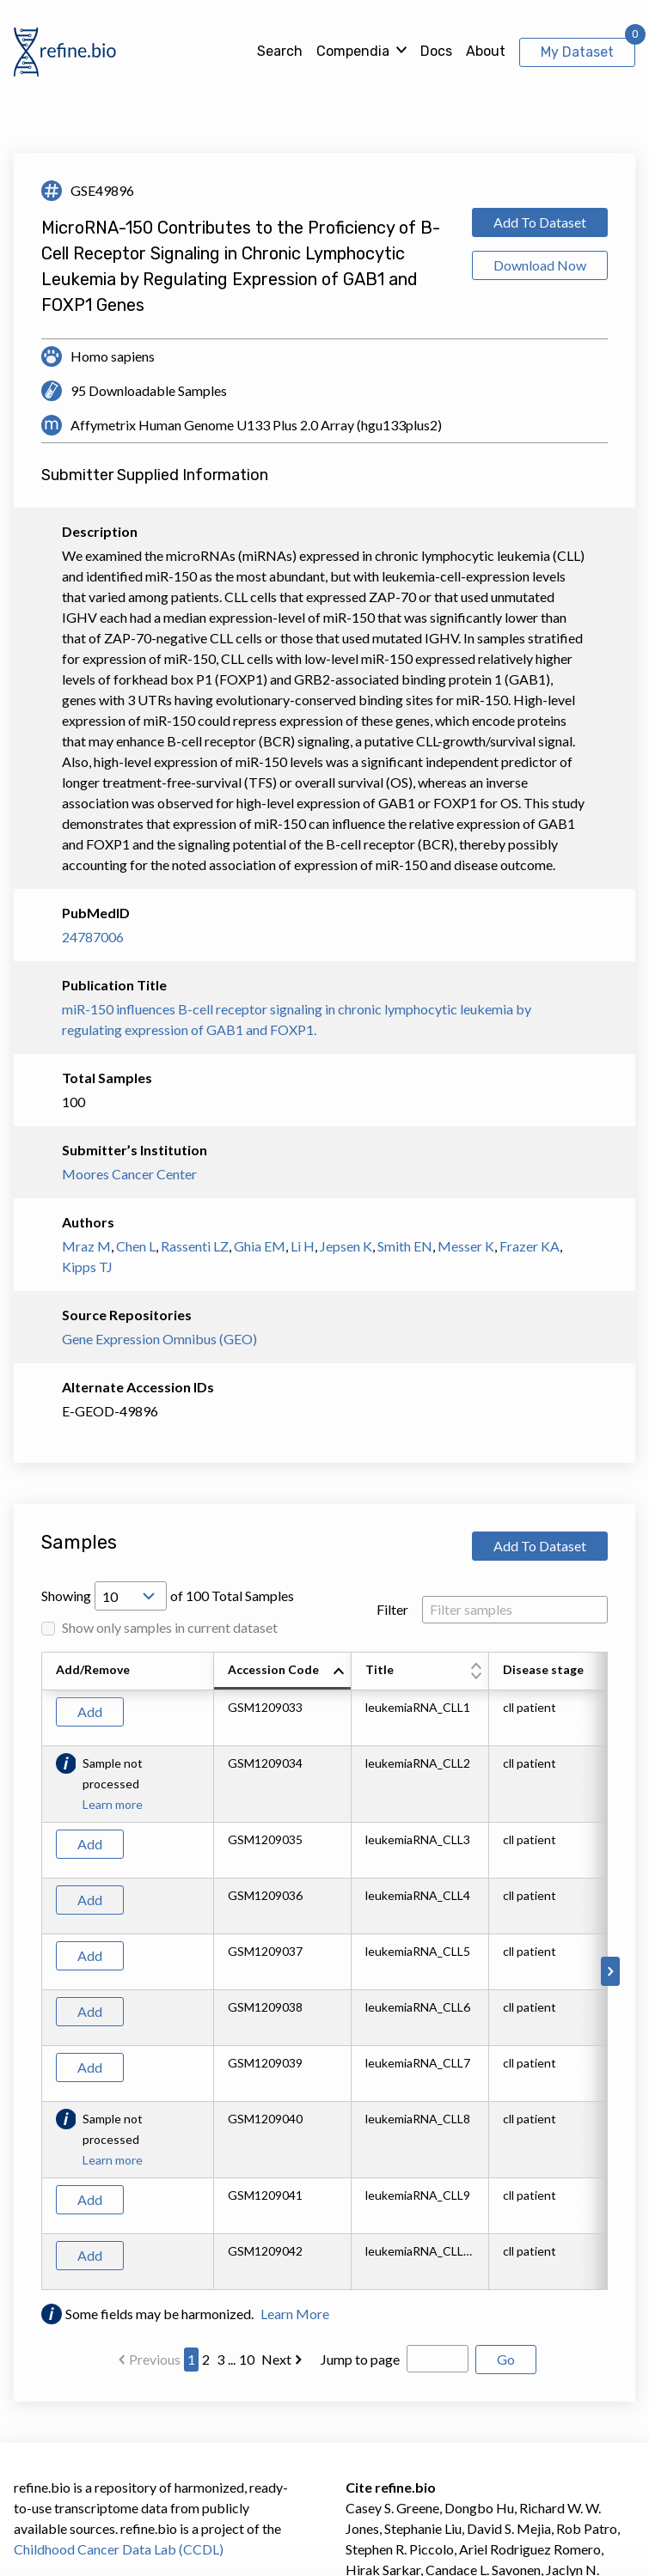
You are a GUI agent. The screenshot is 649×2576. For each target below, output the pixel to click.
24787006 (93, 937)
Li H (303, 1246)
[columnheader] (283, 1671)
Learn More (294, 2313)
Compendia (352, 51)
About (485, 51)
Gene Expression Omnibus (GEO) (159, 1339)
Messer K (466, 1246)
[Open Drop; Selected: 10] (131, 1596)
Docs (436, 51)
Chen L (136, 1246)
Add (89, 1711)
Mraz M (86, 1246)
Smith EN (404, 1246)
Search (280, 51)
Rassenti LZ (195, 1246)
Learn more (113, 1804)
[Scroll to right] (610, 1971)
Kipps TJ (87, 1266)
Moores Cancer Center (129, 1174)
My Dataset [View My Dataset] (577, 52)
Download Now (539, 265)
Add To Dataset (539, 222)
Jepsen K (346, 1246)
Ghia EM (259, 1246)
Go (506, 2359)
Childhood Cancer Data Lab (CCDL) (118, 2549)
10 (246, 2359)
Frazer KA (529, 1246)
